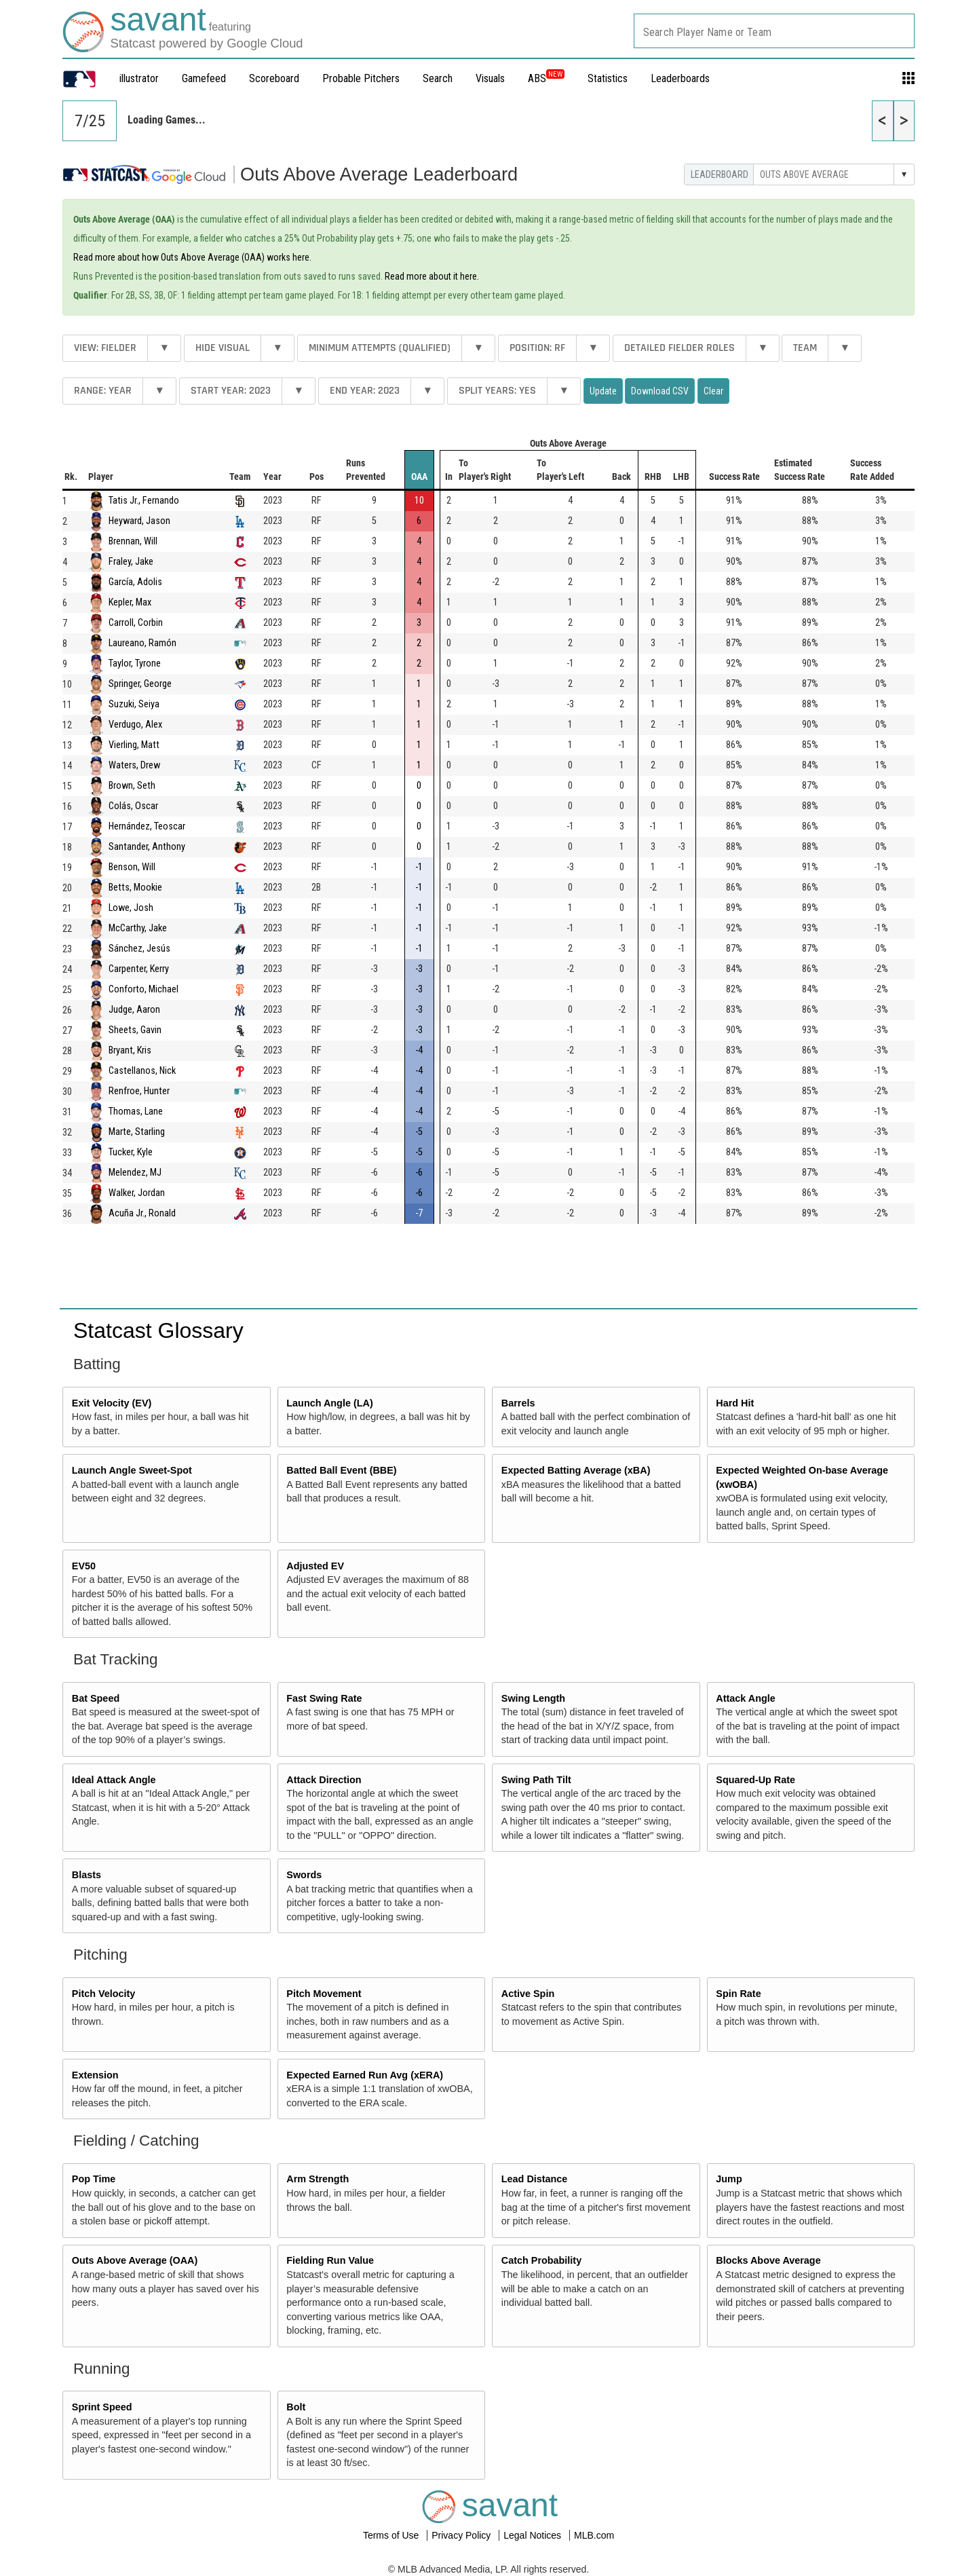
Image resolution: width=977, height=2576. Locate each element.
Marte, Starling (137, 1132)
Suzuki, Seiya (134, 704)
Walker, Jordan (137, 1193)
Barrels (518, 1403)
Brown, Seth (132, 785)
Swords (304, 1874)
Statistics (608, 78)
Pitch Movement (323, 1993)
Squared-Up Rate (755, 1779)
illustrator (139, 78)
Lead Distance (534, 2178)
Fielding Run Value (330, 2260)
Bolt (295, 2407)
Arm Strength (317, 2178)
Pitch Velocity (104, 1993)
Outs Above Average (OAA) (135, 2260)
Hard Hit (735, 1403)
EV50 (84, 1566)
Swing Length (533, 1698)
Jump (729, 2178)
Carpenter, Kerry (139, 969)
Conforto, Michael (143, 989)
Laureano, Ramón (142, 643)
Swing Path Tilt (536, 1779)
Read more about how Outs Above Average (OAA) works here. (192, 257)
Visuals (490, 78)
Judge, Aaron (134, 1009)
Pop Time (94, 2178)
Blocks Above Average (768, 2260)
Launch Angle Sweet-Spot (132, 1470)
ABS (546, 78)
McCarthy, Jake (138, 928)
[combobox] (774, 31)
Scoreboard (274, 78)
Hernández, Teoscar (147, 826)
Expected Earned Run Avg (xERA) (364, 2075)
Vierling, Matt (134, 745)
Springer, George (140, 684)
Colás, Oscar (133, 806)
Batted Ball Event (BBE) (341, 1470)
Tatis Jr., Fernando (144, 500)
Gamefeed (204, 78)
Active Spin (527, 1993)
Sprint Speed (102, 2407)
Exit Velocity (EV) (112, 1403)
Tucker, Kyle (131, 1152)
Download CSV (660, 391)
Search (438, 78)
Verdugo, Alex (135, 724)
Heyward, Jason (139, 521)
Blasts (86, 1874)
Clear (713, 391)
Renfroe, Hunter (139, 1091)
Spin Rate (738, 1993)
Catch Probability (541, 2260)
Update (603, 391)
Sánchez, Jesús (139, 948)
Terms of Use (392, 2535)
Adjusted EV (315, 1566)
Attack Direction (323, 1779)
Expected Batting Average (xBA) (576, 1470)
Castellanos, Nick (142, 1071)
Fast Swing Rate (324, 1698)
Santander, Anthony (147, 847)
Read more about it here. (432, 276)
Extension (95, 2075)
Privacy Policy (462, 2535)
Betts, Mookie (135, 887)
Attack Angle (745, 1698)
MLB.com (594, 2535)
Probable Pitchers (361, 78)
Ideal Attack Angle (114, 1779)
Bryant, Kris (130, 1050)
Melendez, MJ (135, 1172)
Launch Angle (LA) (329, 1403)
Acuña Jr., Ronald (142, 1213)
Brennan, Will (133, 541)
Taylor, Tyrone (135, 663)
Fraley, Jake (131, 561)
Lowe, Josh (131, 908)
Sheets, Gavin (135, 1030)
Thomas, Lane (136, 1111)
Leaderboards (680, 78)
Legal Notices (533, 2535)
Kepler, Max (130, 602)
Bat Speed (95, 1698)
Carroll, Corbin (136, 623)
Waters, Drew (134, 765)
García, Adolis (135, 582)
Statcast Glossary (158, 1330)
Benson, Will (132, 867)
